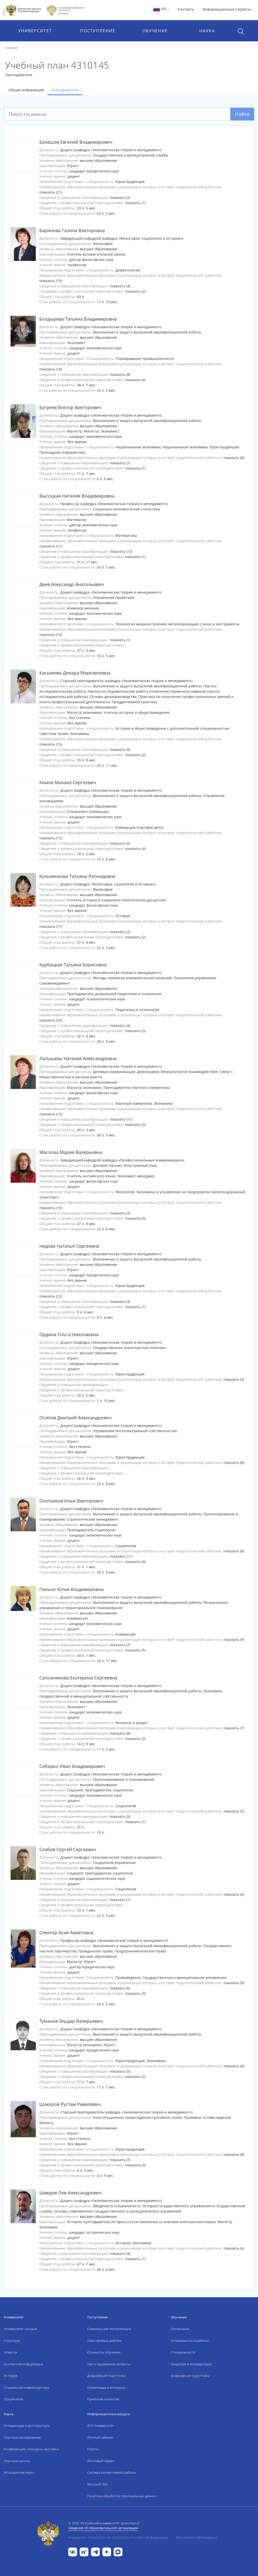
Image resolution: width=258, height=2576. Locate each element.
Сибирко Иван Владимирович (72, 1766)
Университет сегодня (20, 2328)
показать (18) (50, 369)
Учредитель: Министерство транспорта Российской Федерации (118, 2537)
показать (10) (50, 1020)
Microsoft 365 (97, 2484)
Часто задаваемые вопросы (109, 2364)
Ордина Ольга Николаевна (69, 1334)
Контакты (186, 9)
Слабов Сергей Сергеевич (67, 1849)
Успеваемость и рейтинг (190, 2340)
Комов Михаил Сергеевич (67, 782)
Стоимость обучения (103, 2352)
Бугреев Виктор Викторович (70, 407)
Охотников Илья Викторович (71, 1501)
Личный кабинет (100, 2437)
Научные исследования (22, 2437)
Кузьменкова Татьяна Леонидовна (77, 876)
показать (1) (135, 202)
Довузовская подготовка (106, 2375)
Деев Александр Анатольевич (71, 584)
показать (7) (120, 1644)
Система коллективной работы (111, 2472)
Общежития (13, 2399)
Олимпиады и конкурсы (106, 2387)
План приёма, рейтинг (104, 2340)
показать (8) (120, 374)
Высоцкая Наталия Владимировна (76, 496)
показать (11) (50, 546)
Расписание (180, 2328)
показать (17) (50, 926)
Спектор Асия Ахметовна (66, 1932)
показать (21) (50, 192)
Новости (10, 2352)
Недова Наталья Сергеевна (69, 1246)
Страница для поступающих (109, 2328)
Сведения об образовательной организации (103, 2528)
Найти (242, 113)
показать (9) (233, 1379)
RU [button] (161, 8)
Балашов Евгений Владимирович (75, 142)
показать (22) (50, 1296)
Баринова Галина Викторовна (72, 230)
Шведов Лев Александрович (70, 2193)
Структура (12, 2340)
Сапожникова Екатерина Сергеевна (78, 1678)
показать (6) (120, 843)
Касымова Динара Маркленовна (74, 673)
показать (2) (120, 197)
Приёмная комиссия (103, 2399)
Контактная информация (23, 2364)
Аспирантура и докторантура (27, 2425)
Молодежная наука (19, 2472)
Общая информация (26, 89)
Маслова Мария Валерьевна (70, 1152)
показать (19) (50, 280)
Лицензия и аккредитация (191, 2364)
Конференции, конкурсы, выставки (31, 2449)
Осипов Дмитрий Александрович (75, 1418)
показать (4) (120, 286)
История (10, 2375)
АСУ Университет (100, 2425)
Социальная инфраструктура (26, 2387)
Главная (11, 47)
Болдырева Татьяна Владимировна (78, 319)
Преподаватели (64, 89)
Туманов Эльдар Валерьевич (71, 2021)
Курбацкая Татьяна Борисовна (73, 965)
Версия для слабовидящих (196, 2537)
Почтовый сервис (101, 2461)
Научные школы (17, 2461)
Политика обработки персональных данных (122, 2496)
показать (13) (121, 551)
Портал (93, 2449)
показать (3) (135, 1030)
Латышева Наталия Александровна (77, 1058)
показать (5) (135, 1650)
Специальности (183, 2352)
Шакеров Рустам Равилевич (70, 2104)
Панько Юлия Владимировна (71, 1589)
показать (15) (50, 634)
